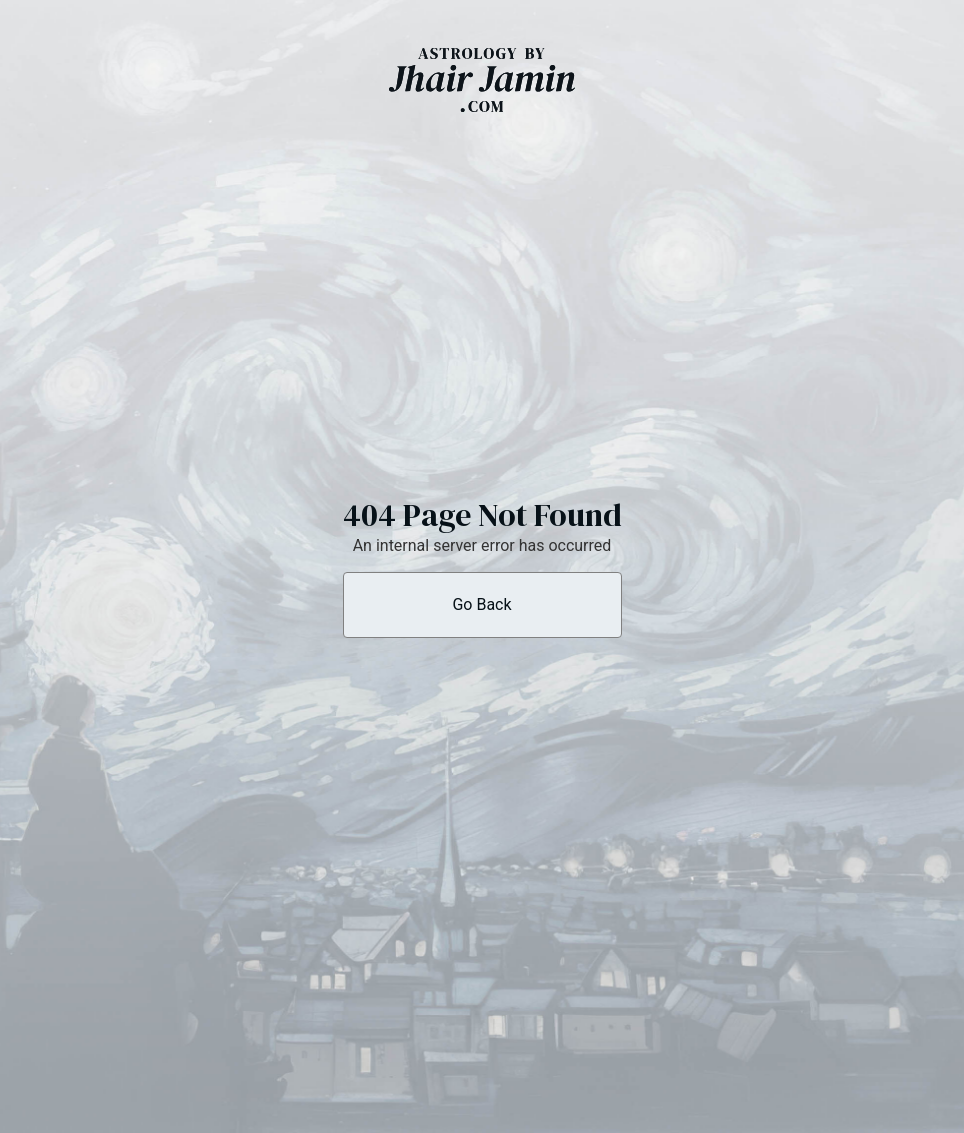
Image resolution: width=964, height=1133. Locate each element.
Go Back (481, 604)
